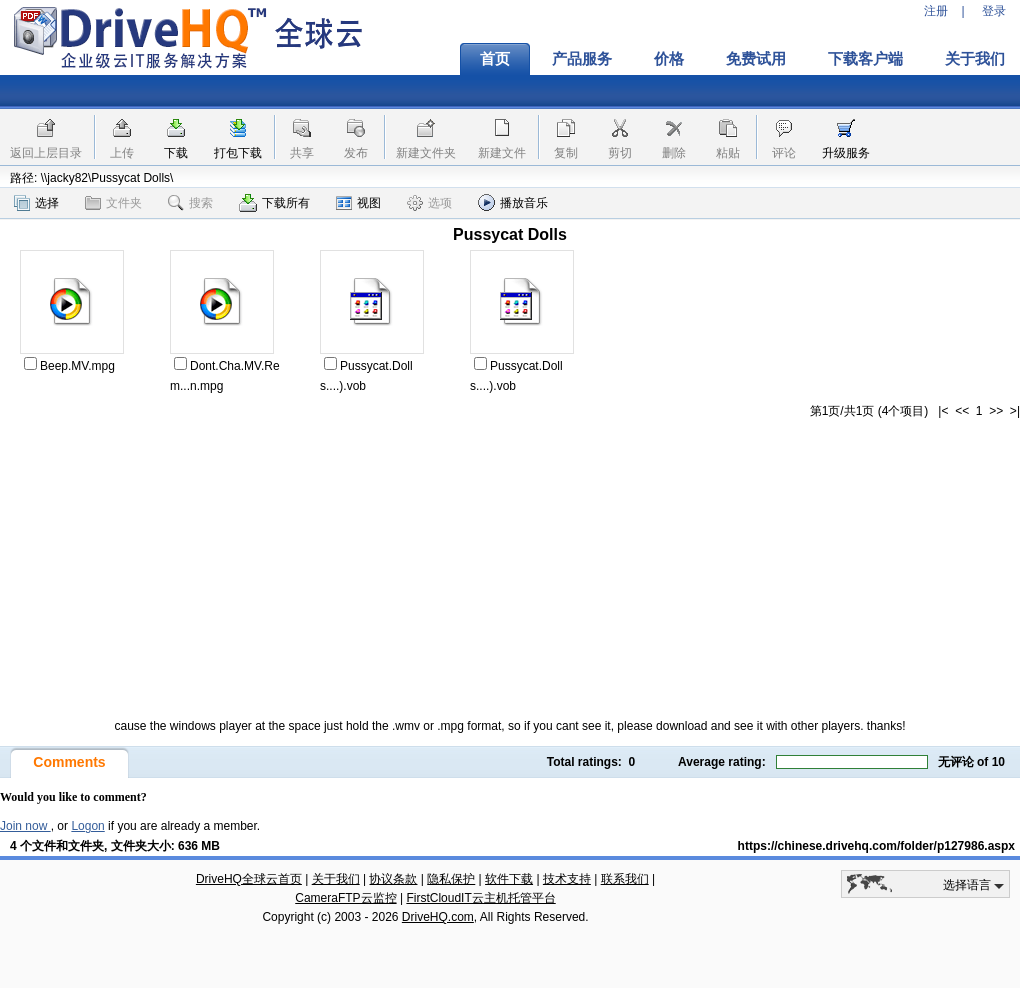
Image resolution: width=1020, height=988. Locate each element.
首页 (495, 59)
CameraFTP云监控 (345, 898)
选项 (429, 203)
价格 (669, 59)
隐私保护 (451, 879)
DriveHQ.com (438, 917)
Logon (87, 826)
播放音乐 (513, 202)
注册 (936, 11)
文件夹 (113, 203)
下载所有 (274, 203)
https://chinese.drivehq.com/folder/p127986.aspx (876, 846)
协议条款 (393, 879)
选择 (36, 203)
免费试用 (756, 59)
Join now (25, 826)
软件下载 (509, 879)
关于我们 (336, 879)
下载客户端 (865, 59)
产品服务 (582, 59)
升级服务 (846, 153)
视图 (358, 203)
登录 (994, 11)
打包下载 (238, 153)
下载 (176, 153)
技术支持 (567, 879)
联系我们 (625, 879)
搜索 (190, 203)
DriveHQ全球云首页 (249, 879)
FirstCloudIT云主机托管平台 (480, 898)
